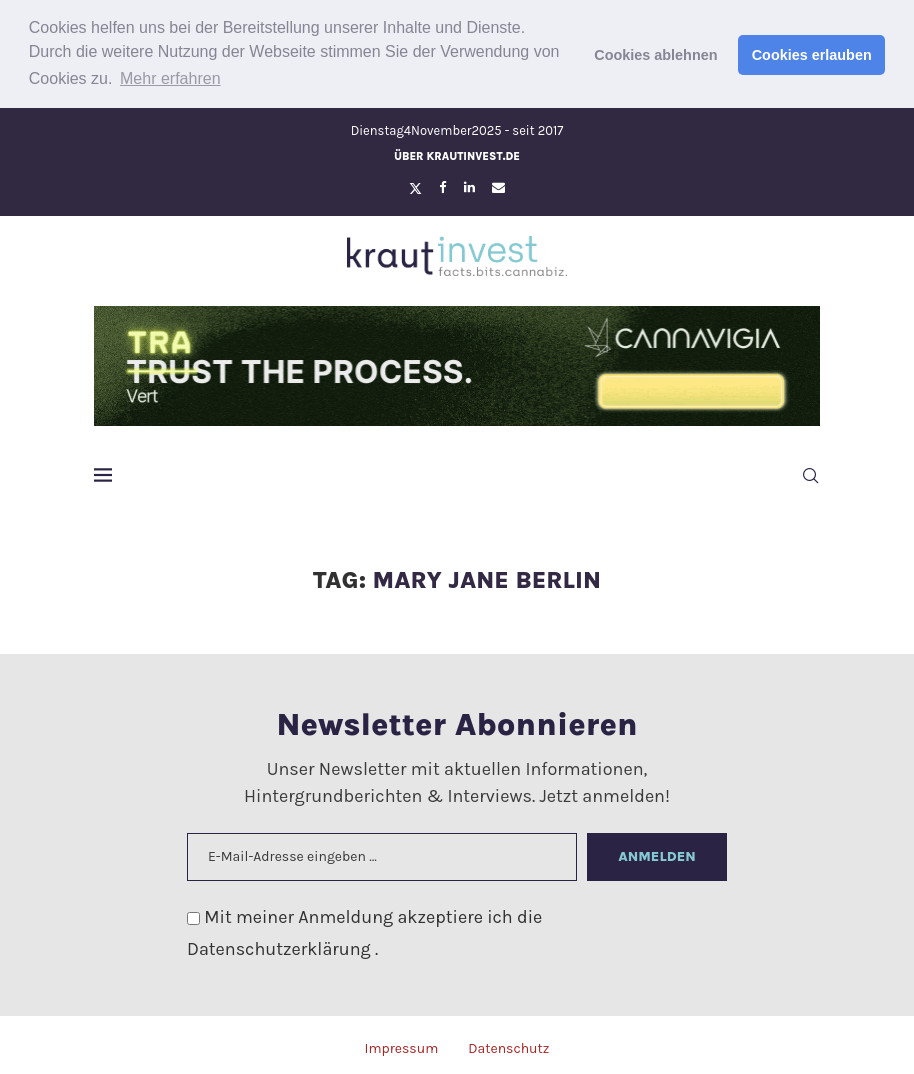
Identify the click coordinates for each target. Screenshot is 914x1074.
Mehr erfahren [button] (170, 78)
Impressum (401, 1045)
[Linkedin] (469, 184)
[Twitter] (415, 185)
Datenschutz (508, 1045)
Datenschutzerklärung (281, 947)
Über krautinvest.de (457, 153)
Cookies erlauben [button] (812, 55)
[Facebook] (442, 184)
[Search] (810, 473)
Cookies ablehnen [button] (655, 55)
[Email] (498, 184)
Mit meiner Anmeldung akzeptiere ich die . (364, 930)
